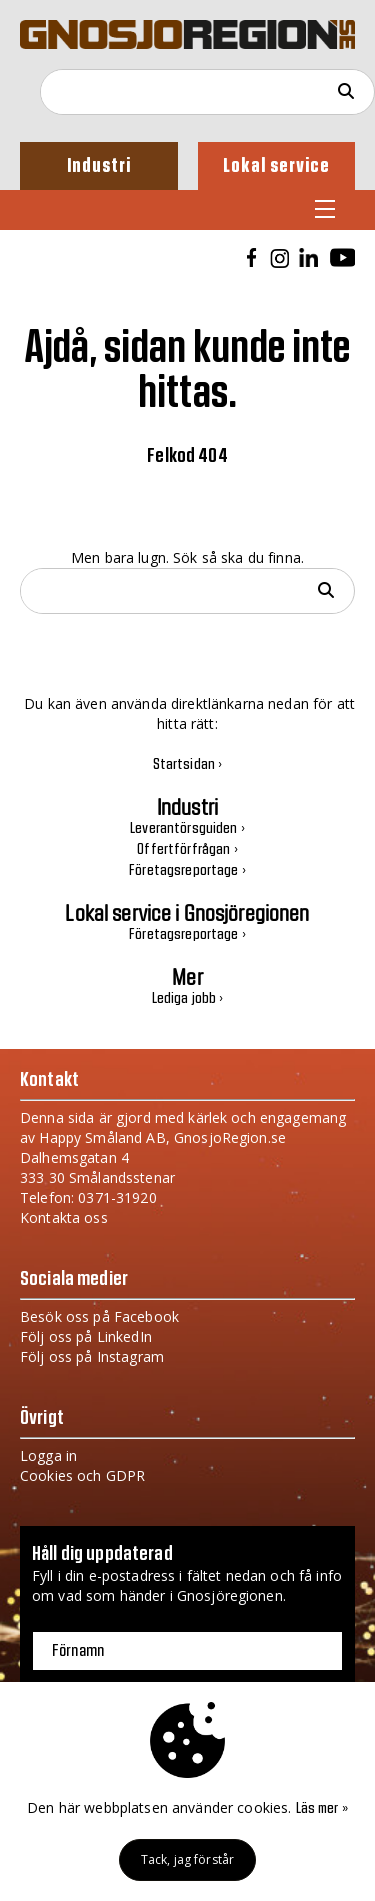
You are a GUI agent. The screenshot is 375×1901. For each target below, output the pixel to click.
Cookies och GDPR (82, 1475)
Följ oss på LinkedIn (86, 1336)
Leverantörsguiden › (187, 829)
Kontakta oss (64, 1217)
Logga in (48, 1455)
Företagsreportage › (187, 871)
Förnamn (78, 1651)
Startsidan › (188, 765)
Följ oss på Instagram (92, 1356)
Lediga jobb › (188, 999)
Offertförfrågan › (187, 850)
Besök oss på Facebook (99, 1316)
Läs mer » (322, 1809)
